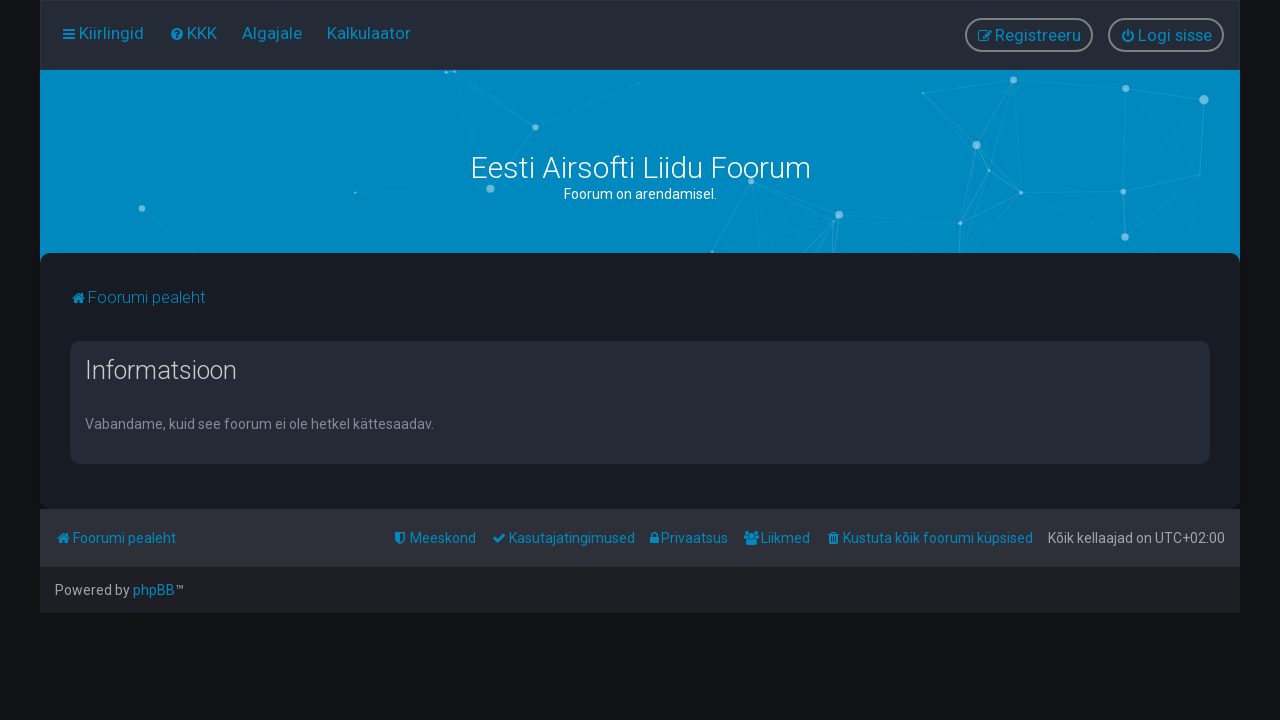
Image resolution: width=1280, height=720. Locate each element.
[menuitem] (193, 33)
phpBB (154, 590)
